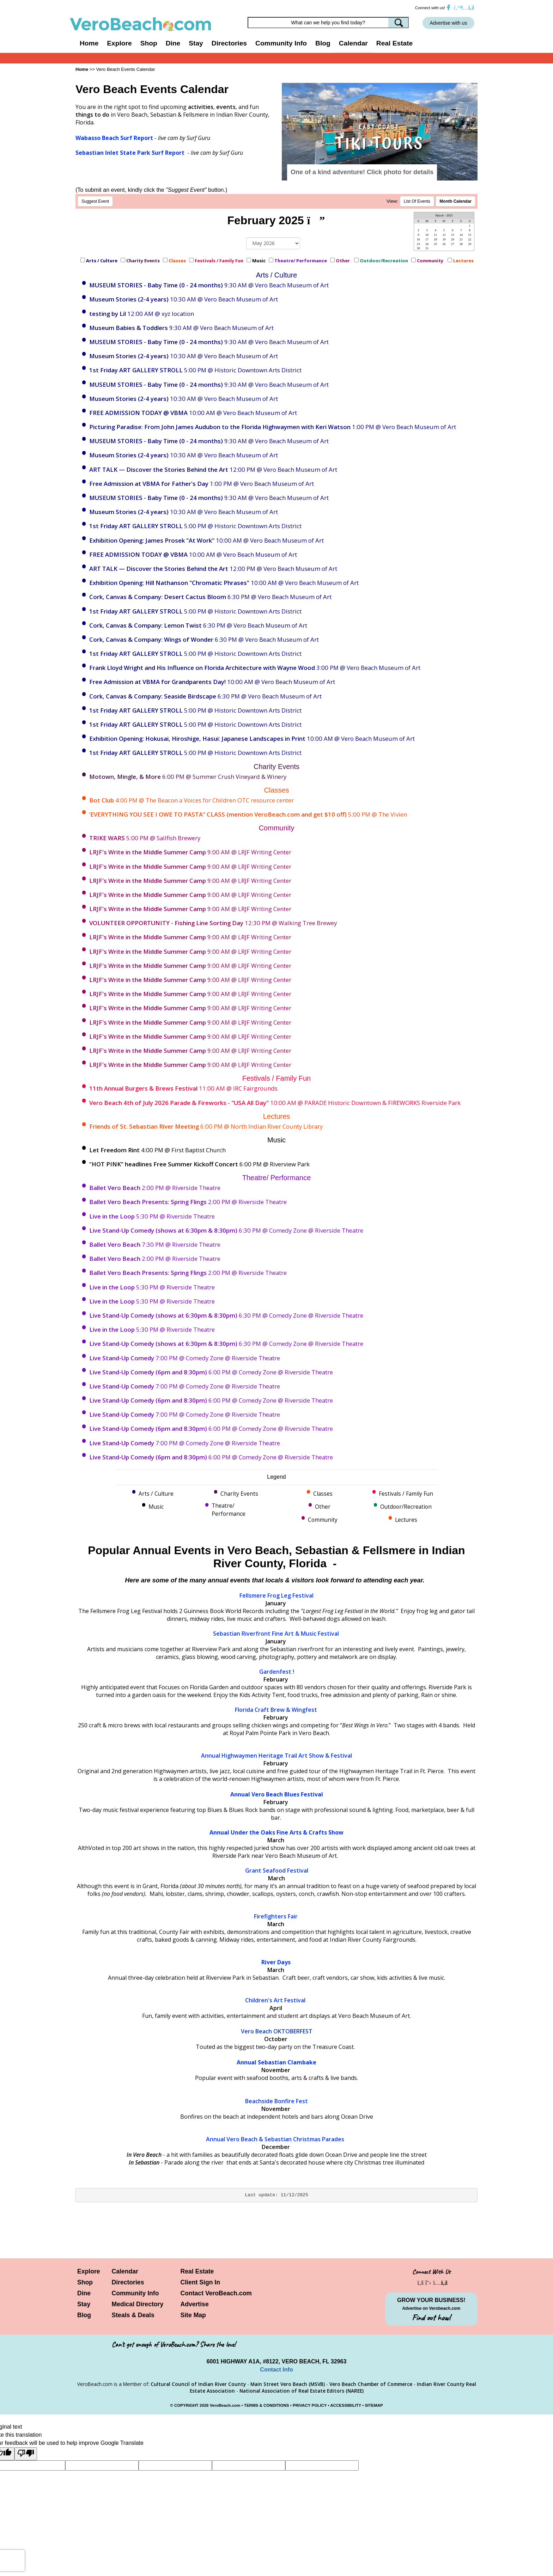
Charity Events (143, 260)
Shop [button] (148, 43)
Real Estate (394, 43)
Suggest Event (95, 201)
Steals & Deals (133, 2315)
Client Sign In (200, 2282)
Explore (88, 2271)
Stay (83, 2304)
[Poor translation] (25, 2453)
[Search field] (328, 22)
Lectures (464, 260)
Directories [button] (229, 43)
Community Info (135, 2293)
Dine (173, 43)
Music (259, 260)
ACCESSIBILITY (345, 2405)
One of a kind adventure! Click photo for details (362, 172)
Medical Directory (138, 2304)
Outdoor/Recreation (384, 260)
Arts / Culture (101, 260)
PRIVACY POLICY (310, 2405)
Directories (128, 2282)
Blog (322, 43)
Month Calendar (455, 201)
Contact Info (276, 2370)
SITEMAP (374, 2405)
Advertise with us (448, 23)
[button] (301, 122)
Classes (177, 260)
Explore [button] (119, 43)
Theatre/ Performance (300, 260)
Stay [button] (196, 43)
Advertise (195, 2304)
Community (430, 260)
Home (89, 43)
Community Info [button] (281, 43)
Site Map (193, 2315)
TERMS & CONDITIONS (266, 2405)
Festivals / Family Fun (219, 260)
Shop (85, 2282)
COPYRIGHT (186, 2405)
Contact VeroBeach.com (216, 2293)
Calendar (353, 43)
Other (343, 260)
